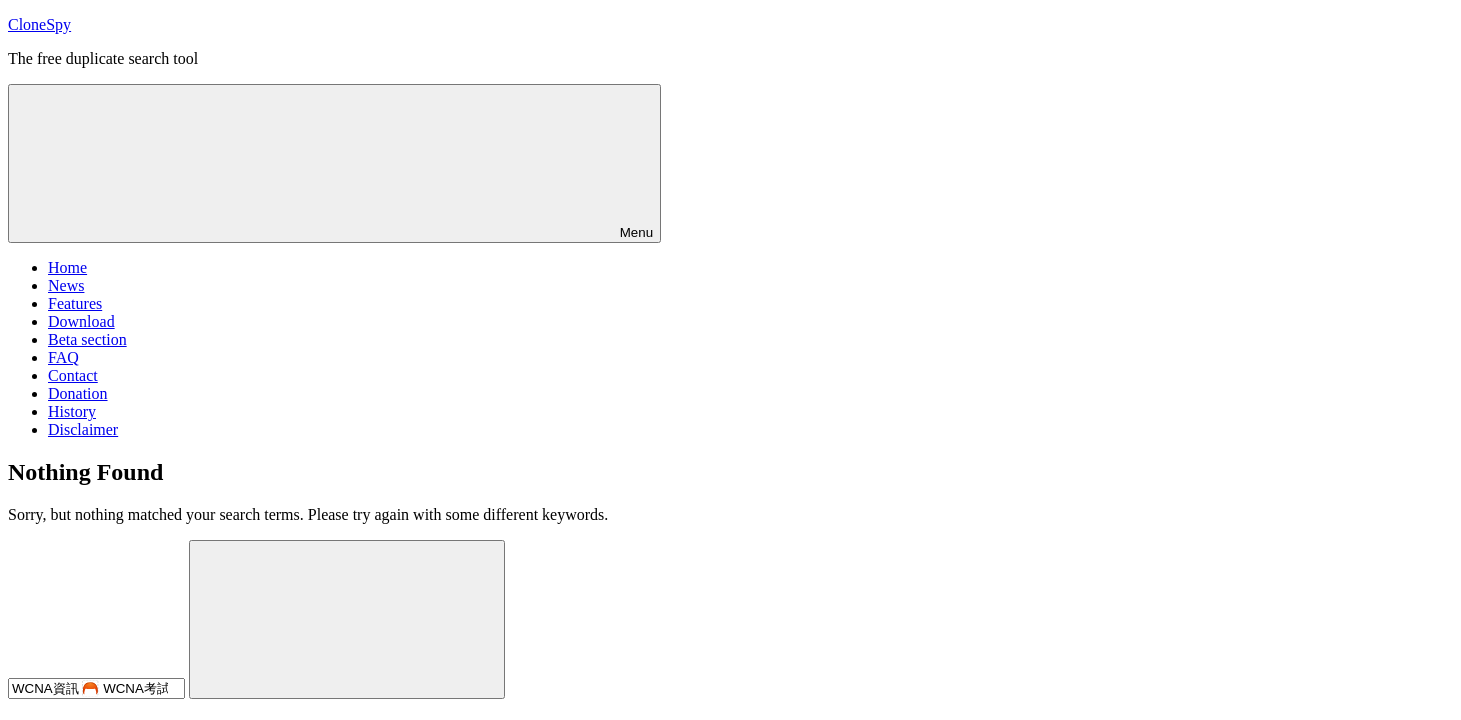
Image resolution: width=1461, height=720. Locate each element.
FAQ (63, 357)
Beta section (87, 339)
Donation (78, 393)
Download (81, 321)
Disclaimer (83, 429)
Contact (73, 375)
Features (75, 303)
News (66, 285)
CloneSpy (39, 24)
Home (67, 267)
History (72, 411)
